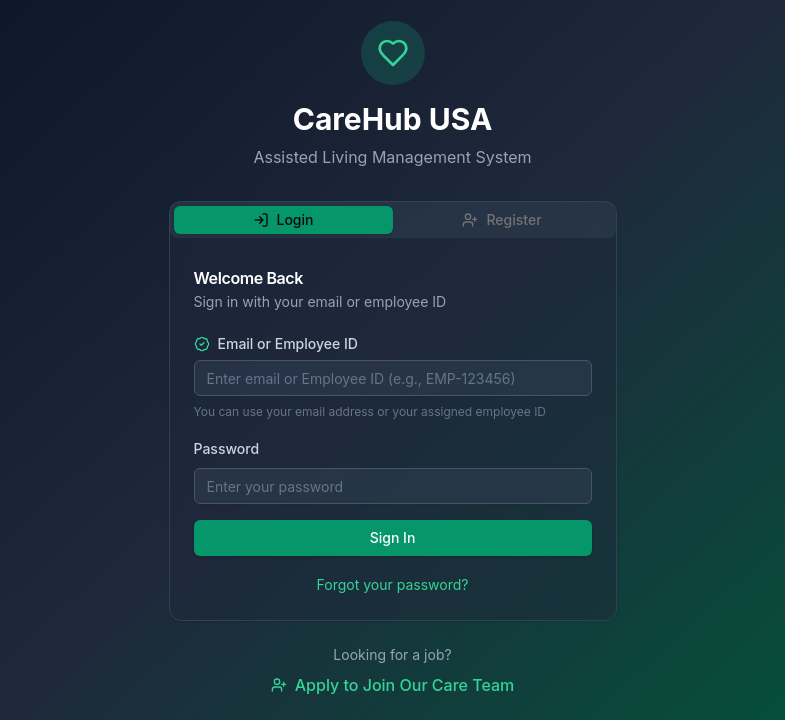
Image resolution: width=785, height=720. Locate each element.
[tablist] (393, 220)
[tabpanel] (393, 433)
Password (227, 448)
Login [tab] (283, 219)
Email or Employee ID (276, 344)
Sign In (393, 537)
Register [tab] (501, 219)
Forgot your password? (393, 584)
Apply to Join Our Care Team (393, 685)
